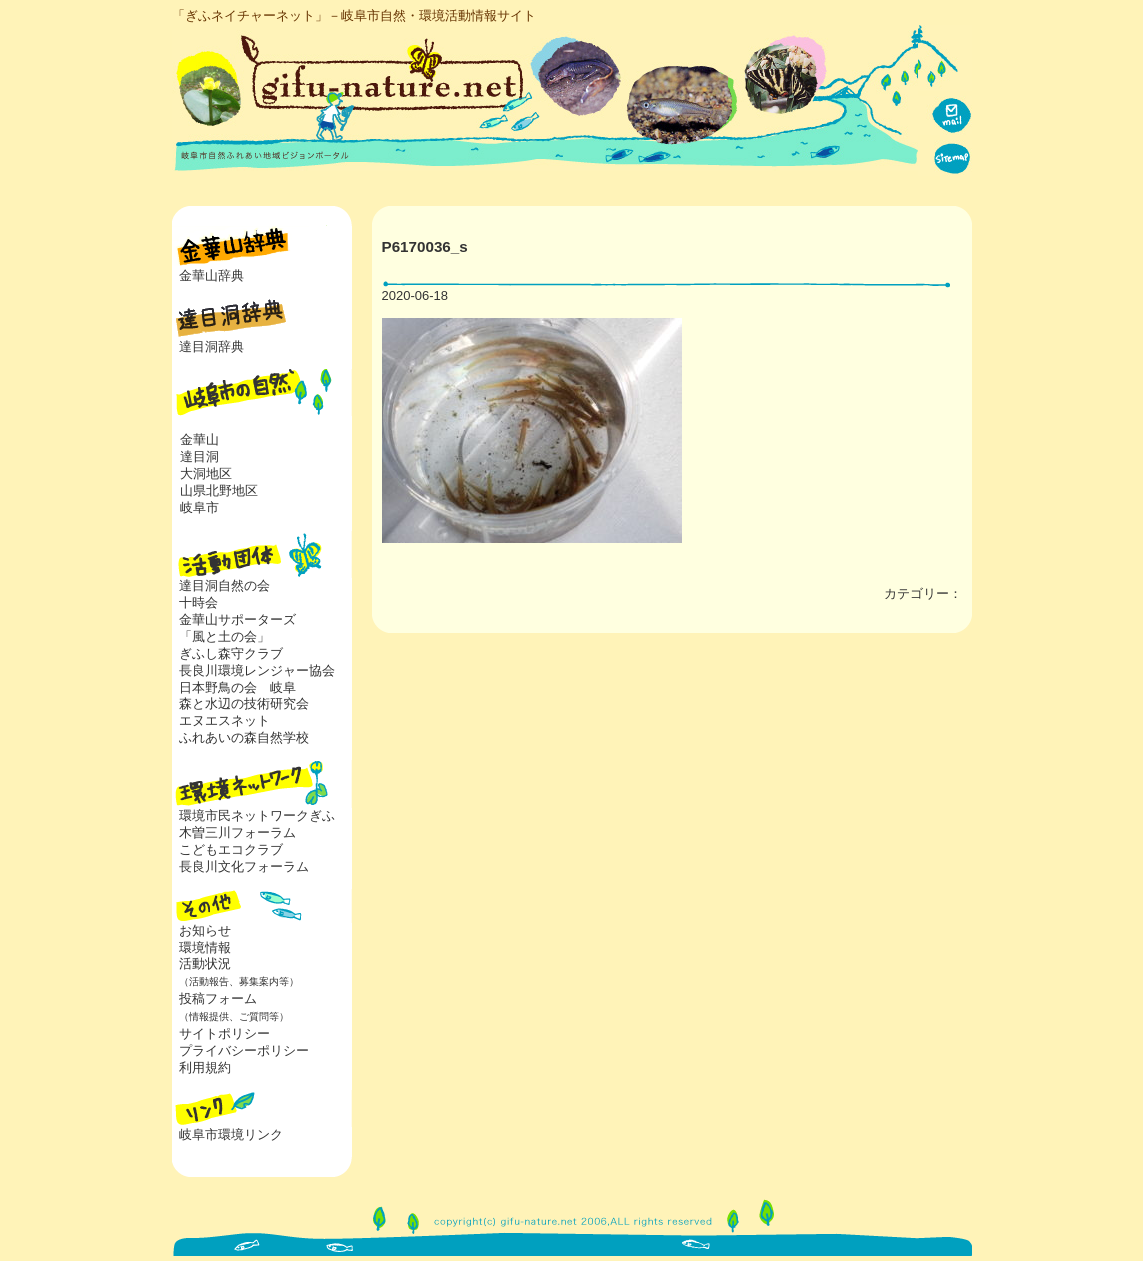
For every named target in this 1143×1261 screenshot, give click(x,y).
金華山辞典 (211, 275)
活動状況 (235, 972)
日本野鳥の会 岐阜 (237, 687)
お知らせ (205, 930)
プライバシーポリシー (244, 1050)
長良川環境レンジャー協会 (257, 670)
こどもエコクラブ (231, 849)
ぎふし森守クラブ (231, 653)
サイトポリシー (224, 1033)
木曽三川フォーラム (237, 832)
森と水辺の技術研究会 (244, 703)
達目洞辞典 (211, 346)
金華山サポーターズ (237, 619)
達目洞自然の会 (224, 585)
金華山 (199, 439)
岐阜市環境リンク (231, 1134)
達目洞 (199, 456)
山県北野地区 (219, 490)
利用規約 (205, 1067)
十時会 (198, 602)
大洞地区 (206, 473)
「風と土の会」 (224, 636)
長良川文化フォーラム (244, 866)
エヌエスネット (224, 720)
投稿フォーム (230, 1007)
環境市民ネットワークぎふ (257, 815)
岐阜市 (199, 507)
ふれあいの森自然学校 (244, 737)
